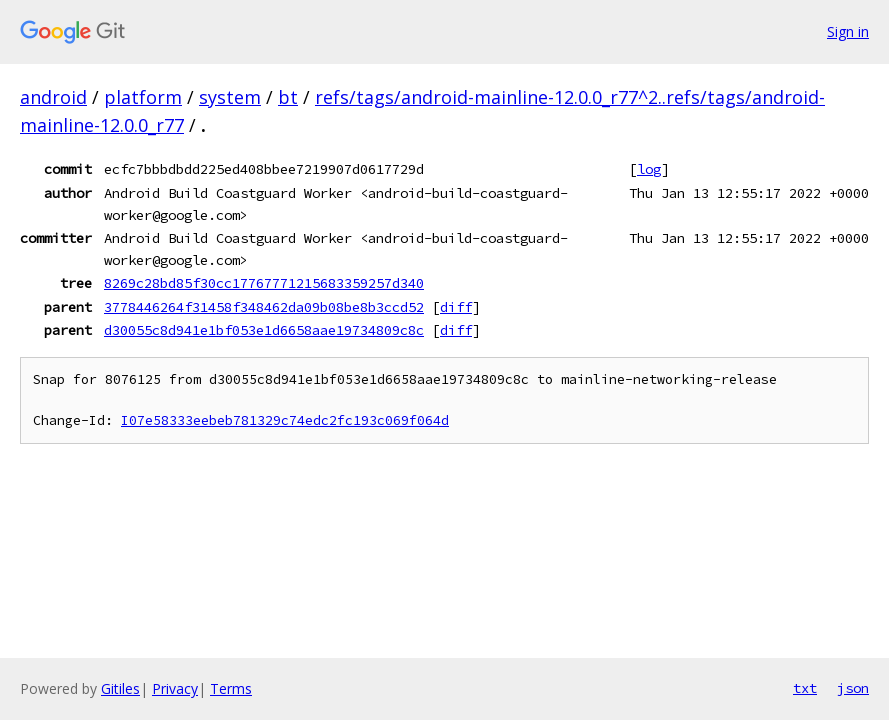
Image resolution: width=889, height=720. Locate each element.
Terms (231, 688)
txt (805, 688)
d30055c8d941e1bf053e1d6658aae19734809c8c (264, 330)
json (853, 688)
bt (288, 97)
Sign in (848, 31)
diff (456, 307)
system (230, 97)
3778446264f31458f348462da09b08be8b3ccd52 (264, 307)
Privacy (175, 688)
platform (143, 97)
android (53, 97)
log (649, 169)
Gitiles (120, 688)
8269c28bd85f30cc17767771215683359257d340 (264, 283)
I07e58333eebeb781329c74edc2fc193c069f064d (285, 420)
